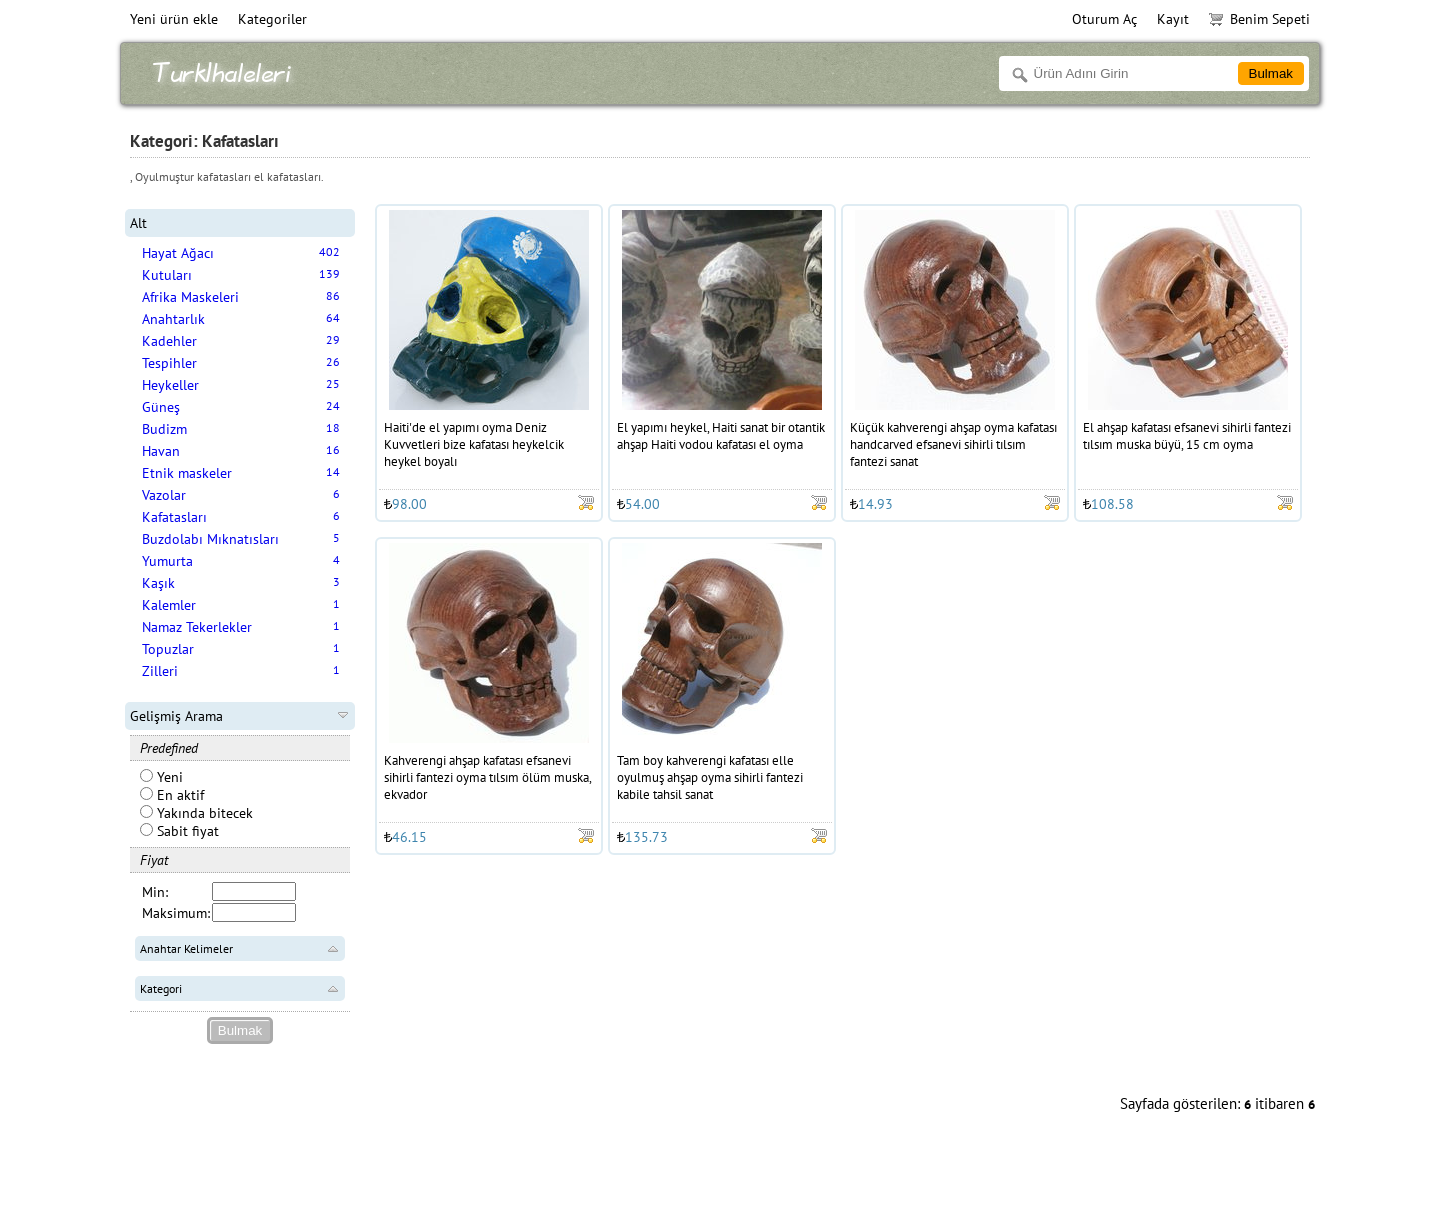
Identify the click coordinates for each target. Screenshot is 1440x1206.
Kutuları (167, 275)
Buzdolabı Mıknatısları (210, 539)
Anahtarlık (173, 319)
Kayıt (1173, 19)
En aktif (172, 795)
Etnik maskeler (187, 473)
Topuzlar (168, 649)
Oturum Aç (1104, 19)
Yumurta (167, 561)
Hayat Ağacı (178, 253)
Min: (155, 892)
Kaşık (158, 583)
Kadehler (169, 341)
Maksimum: (176, 913)
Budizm (164, 429)
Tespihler (169, 363)
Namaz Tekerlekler (197, 627)
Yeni (161, 777)
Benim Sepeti (1259, 19)
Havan (161, 451)
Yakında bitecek (196, 813)
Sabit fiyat (179, 831)
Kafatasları (174, 517)
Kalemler (169, 605)
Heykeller (170, 385)
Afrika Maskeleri (190, 297)
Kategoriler (272, 19)
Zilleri (160, 671)
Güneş (161, 407)
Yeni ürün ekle (174, 19)
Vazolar (164, 495)
